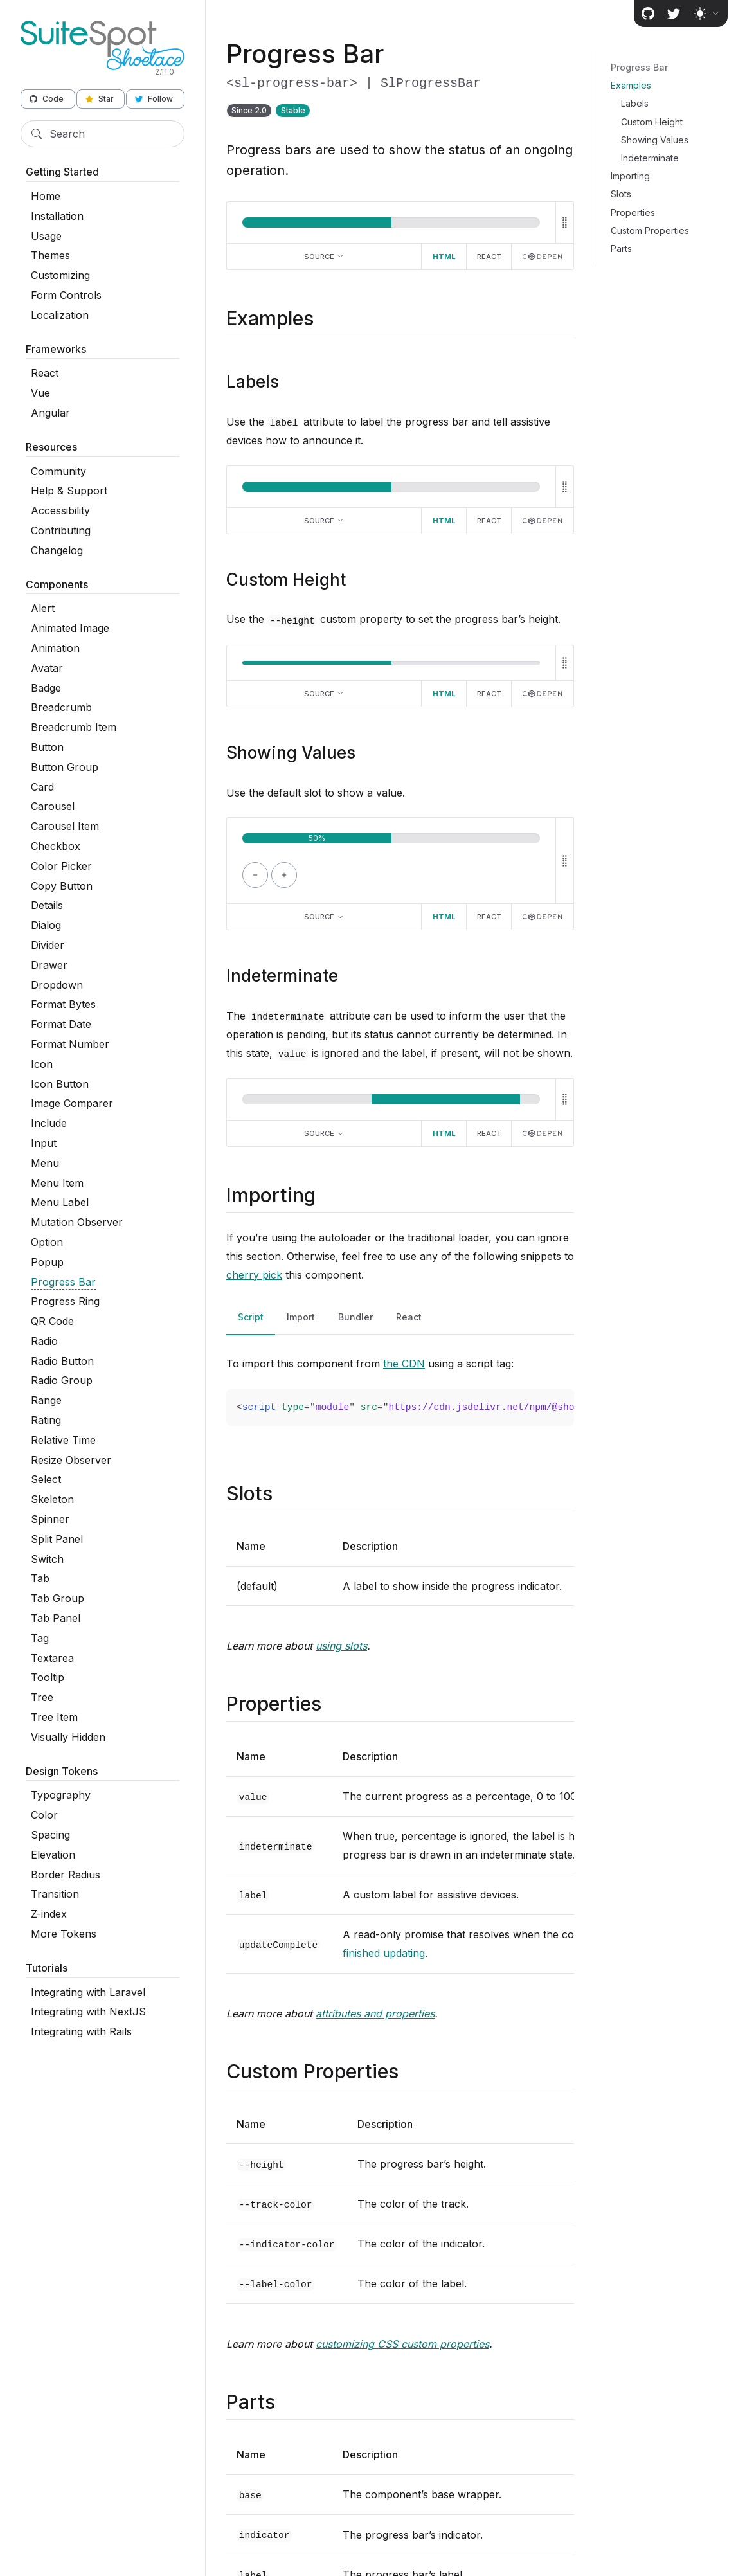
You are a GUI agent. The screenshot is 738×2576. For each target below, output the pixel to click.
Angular (50, 412)
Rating (46, 1420)
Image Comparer (72, 1103)
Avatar (47, 668)
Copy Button (62, 885)
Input (44, 1143)
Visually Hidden (68, 1737)
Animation (55, 648)
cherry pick (254, 1274)
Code (47, 99)
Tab (40, 1578)
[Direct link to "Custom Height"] (356, 580)
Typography (61, 1794)
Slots (621, 193)
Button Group (64, 767)
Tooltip (47, 1677)
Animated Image (70, 628)
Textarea (52, 1658)
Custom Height (652, 121)
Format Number (70, 1044)
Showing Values (654, 139)
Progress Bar (63, 1281)
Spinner (50, 1519)
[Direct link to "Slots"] (284, 1493)
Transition (55, 1893)
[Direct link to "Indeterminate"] (348, 976)
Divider (47, 945)
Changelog (57, 550)
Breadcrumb (61, 707)
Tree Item (54, 1717)
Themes (50, 255)
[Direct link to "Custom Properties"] (410, 2071)
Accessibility (60, 510)
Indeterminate (650, 157)
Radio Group (62, 1380)
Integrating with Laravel (88, 1992)
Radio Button (62, 1361)
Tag (40, 1638)
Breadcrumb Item (73, 727)
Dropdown (57, 984)
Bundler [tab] (355, 1316)
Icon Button (60, 1083)
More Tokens (63, 1933)
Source (324, 256)
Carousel (53, 806)
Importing (630, 175)
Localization (60, 315)
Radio (44, 1341)
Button (47, 747)
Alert (43, 608)
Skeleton (52, 1499)
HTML (444, 256)
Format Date (61, 1024)
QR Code (52, 1321)
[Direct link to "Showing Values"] (366, 752)
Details (47, 905)
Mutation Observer (77, 1222)
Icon (42, 1064)
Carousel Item (65, 826)
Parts (621, 248)
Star (100, 99)
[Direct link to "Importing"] (327, 1195)
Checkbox (55, 846)
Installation (57, 216)
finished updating (384, 1953)
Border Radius (65, 1874)
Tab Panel (55, 1618)
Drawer (49, 965)
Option (47, 1242)
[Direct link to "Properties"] (332, 1703)
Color (44, 1814)
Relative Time (63, 1440)
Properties (633, 212)
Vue (40, 392)
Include (49, 1123)
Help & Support (69, 490)
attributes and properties (375, 2013)
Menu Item (57, 1182)
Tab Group (57, 1598)
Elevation (53, 1854)
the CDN (404, 1363)
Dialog (46, 925)
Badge (46, 687)
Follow (154, 99)
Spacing (50, 1834)
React (45, 372)
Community (58, 471)
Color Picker (61, 866)
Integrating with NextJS (88, 2011)
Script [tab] (251, 1316)
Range (46, 1400)
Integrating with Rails (81, 2031)
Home (45, 196)
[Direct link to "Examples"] (325, 318)
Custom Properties (650, 230)
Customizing (60, 275)
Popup (47, 1262)
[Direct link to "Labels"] (289, 382)
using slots (341, 1645)
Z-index (49, 1913)
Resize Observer (71, 1460)
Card (42, 786)
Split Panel (57, 1539)
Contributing (61, 530)
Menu (45, 1163)
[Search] (102, 133)
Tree (42, 1697)
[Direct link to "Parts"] (286, 2401)
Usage (46, 236)
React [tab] (409, 1316)
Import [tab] (301, 1316)
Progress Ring (65, 1301)
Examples (631, 85)
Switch (47, 1559)
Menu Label (60, 1202)
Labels (635, 103)
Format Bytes (63, 1004)
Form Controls (66, 295)
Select (46, 1479)
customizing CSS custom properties (402, 2343)
